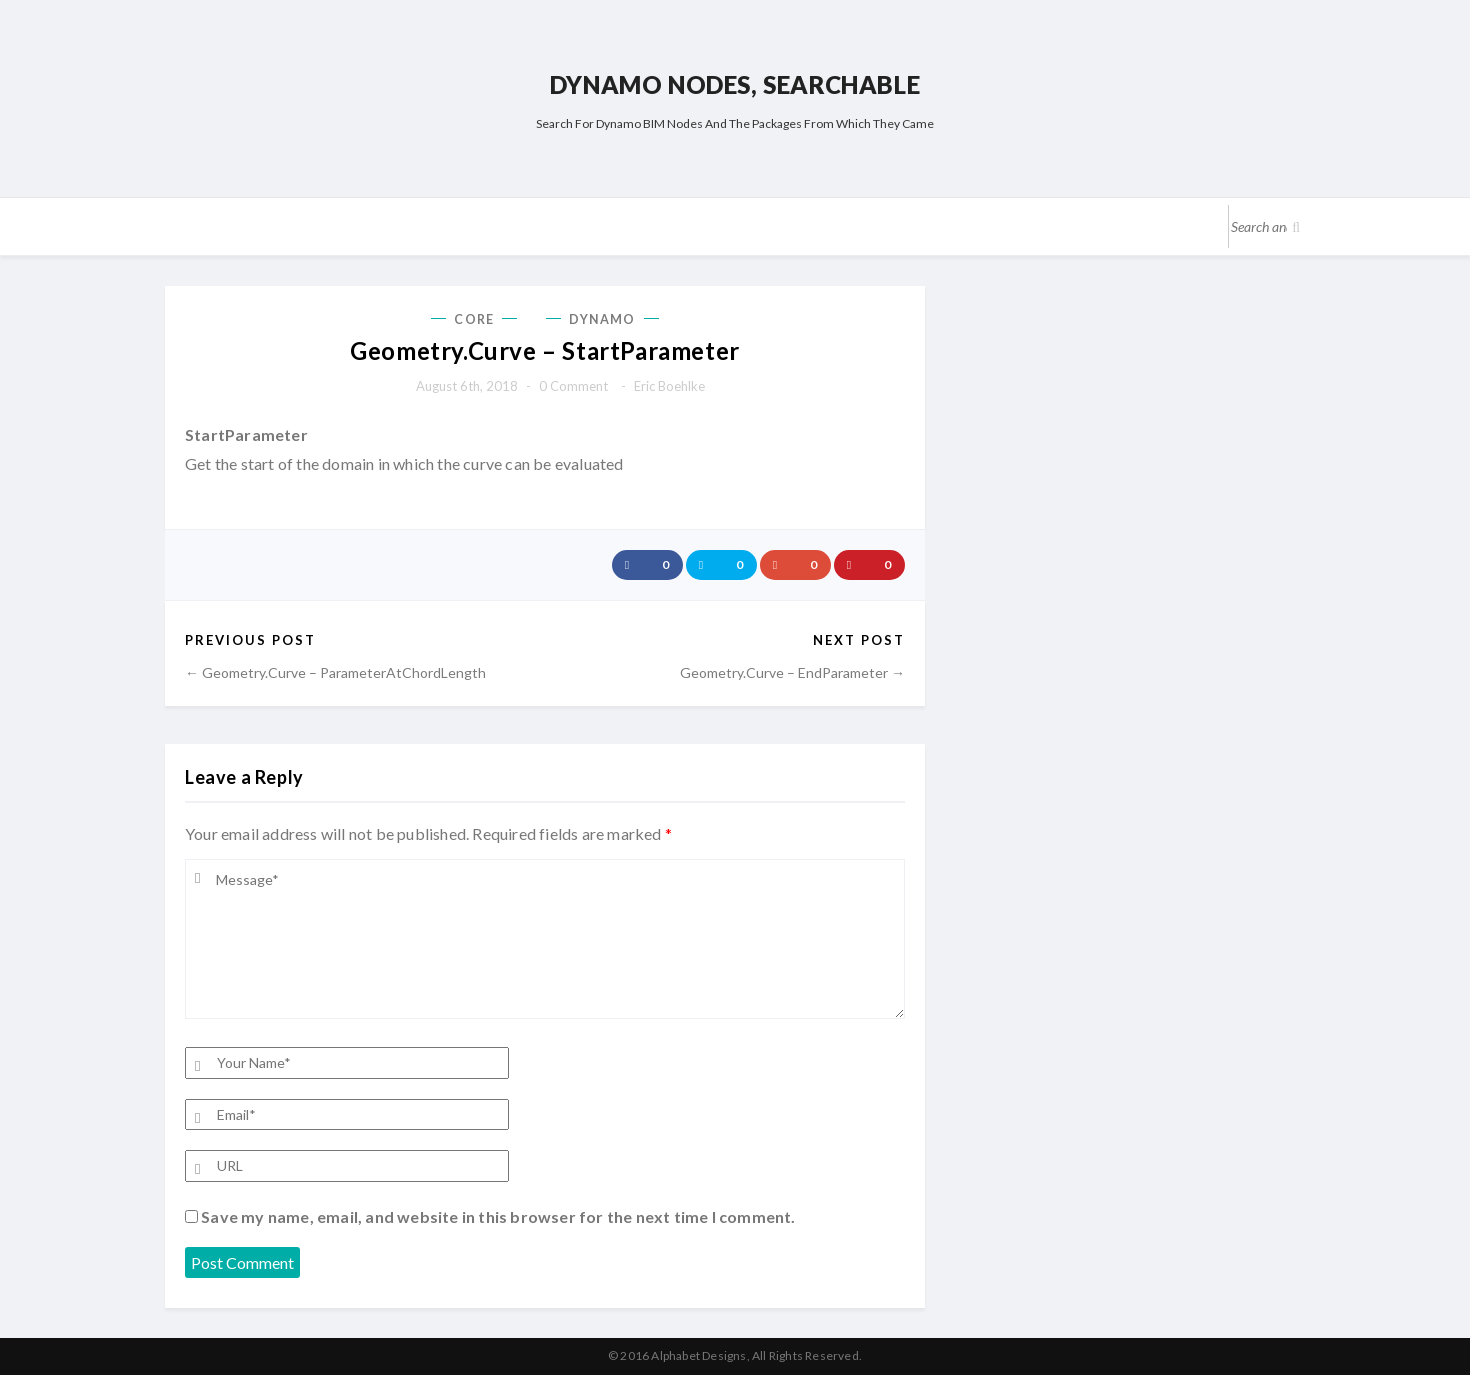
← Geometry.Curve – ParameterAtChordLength (335, 672)
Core (473, 319)
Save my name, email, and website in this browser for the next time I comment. (498, 1216)
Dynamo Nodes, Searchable (735, 84)
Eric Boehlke (669, 386)
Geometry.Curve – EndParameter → (792, 672)
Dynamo (602, 319)
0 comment (573, 386)
